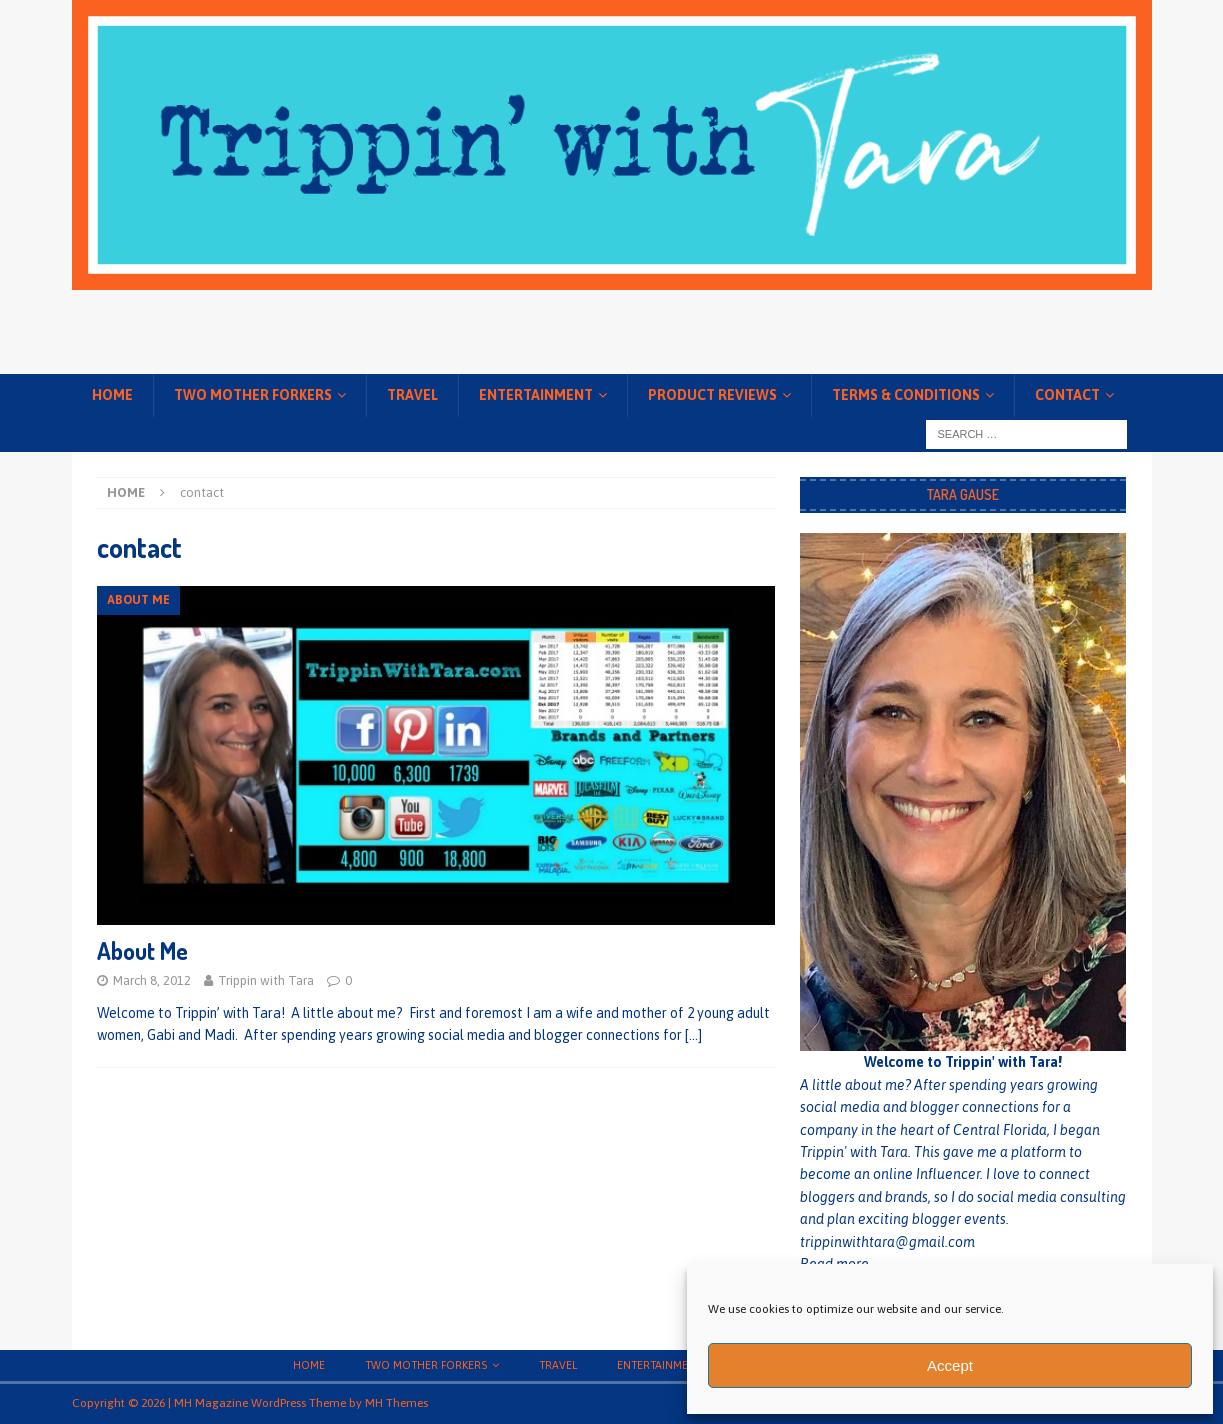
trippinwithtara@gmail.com (887, 1242)
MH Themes (396, 1403)
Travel (412, 395)
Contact (1067, 395)
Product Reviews (712, 395)
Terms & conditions (906, 395)
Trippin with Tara (266, 980)
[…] (693, 1035)
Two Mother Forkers (253, 395)
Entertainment (536, 395)
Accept (950, 1365)
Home (112, 395)
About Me (142, 950)
